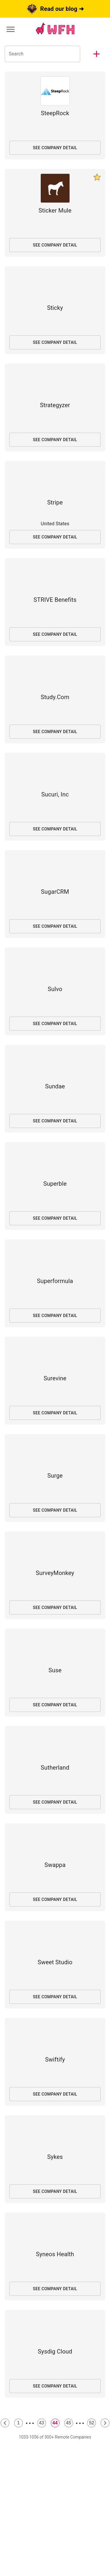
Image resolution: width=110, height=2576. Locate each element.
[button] (96, 54)
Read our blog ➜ (55, 9)
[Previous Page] (5, 2423)
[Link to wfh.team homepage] (55, 29)
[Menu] (10, 29)
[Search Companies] (42, 54)
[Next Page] (105, 2423)
